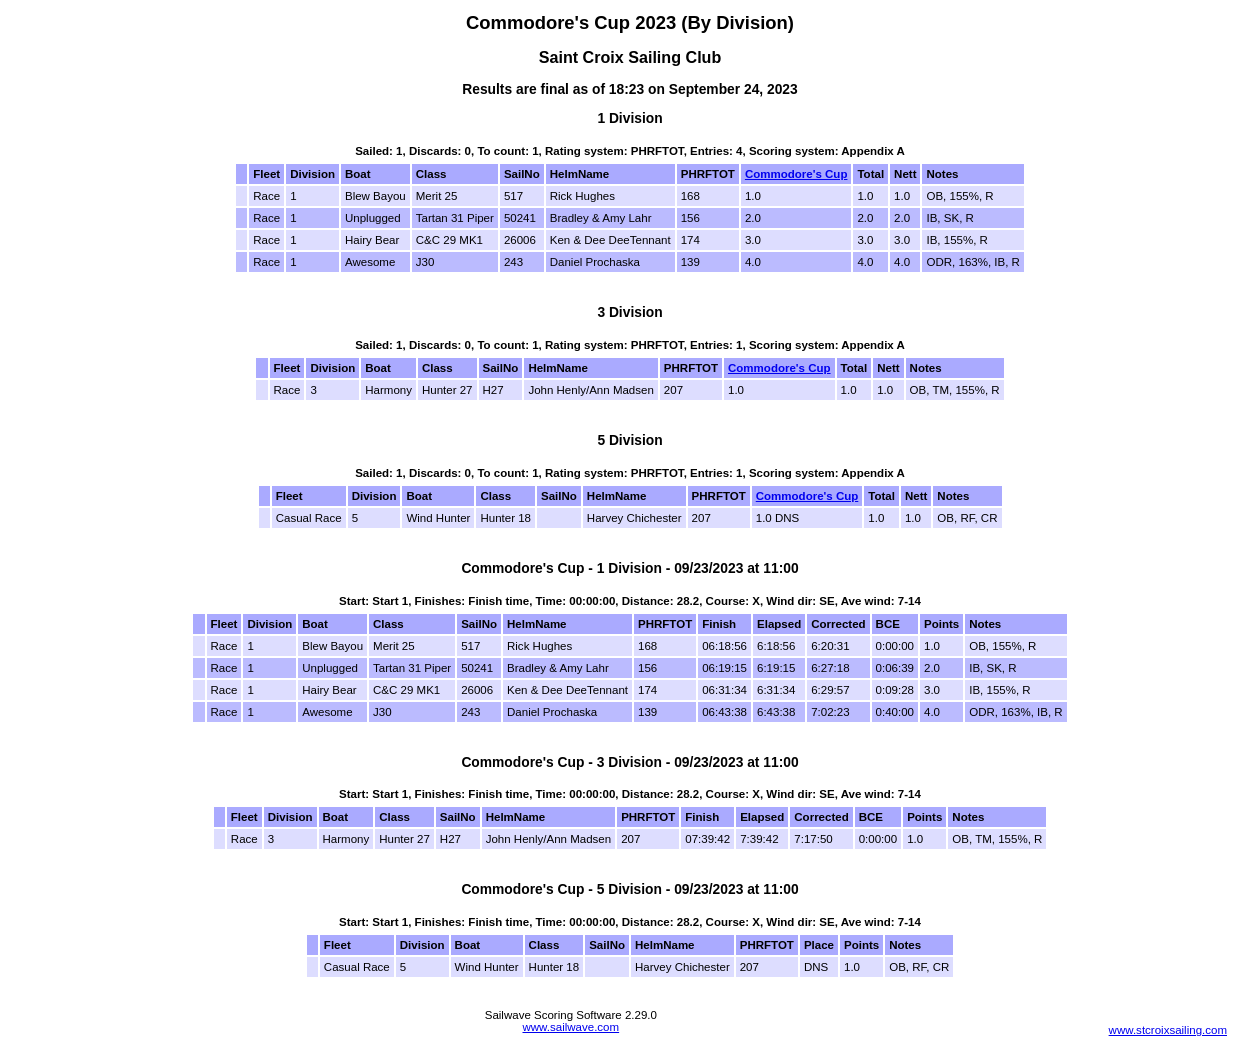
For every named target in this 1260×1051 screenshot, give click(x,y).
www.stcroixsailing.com (1168, 1030)
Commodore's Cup (796, 174)
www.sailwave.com (570, 1027)
